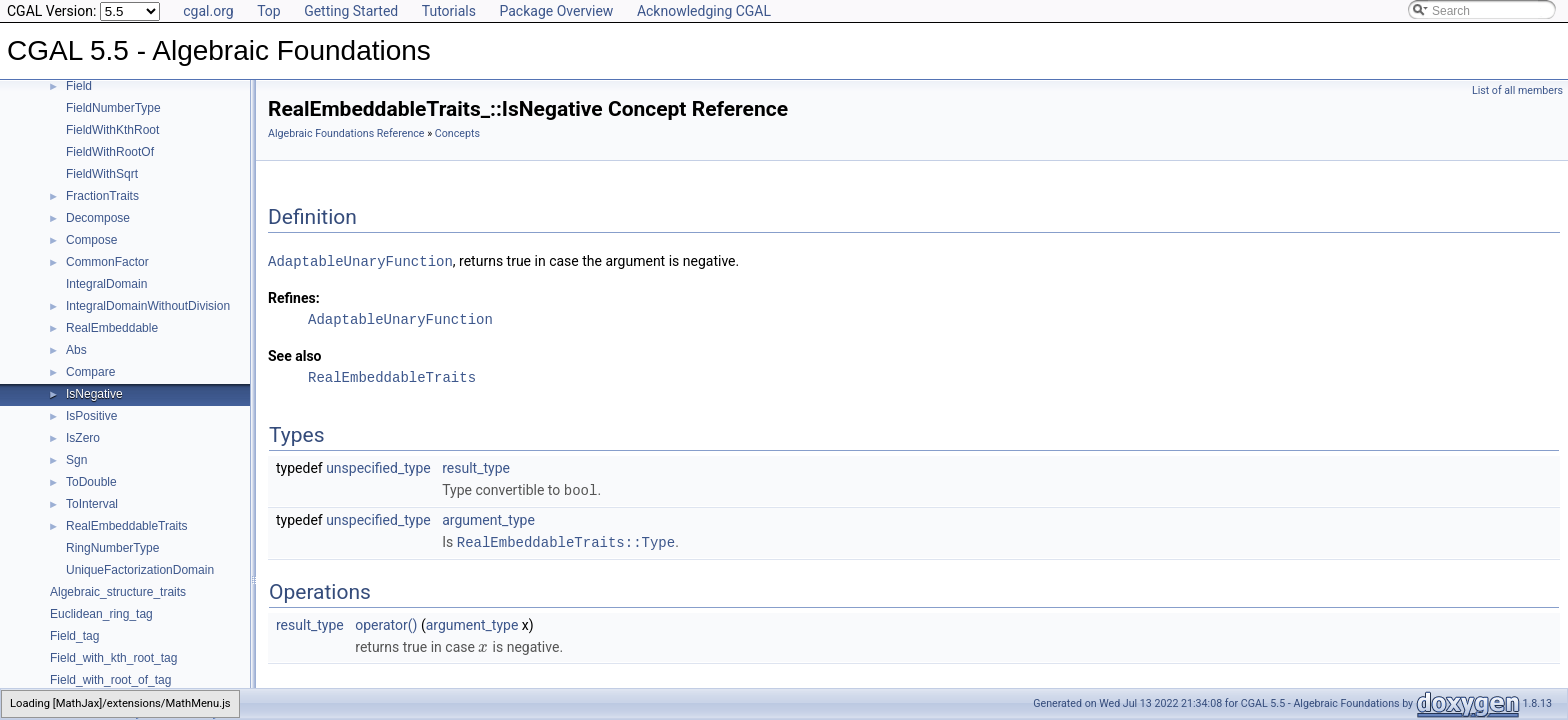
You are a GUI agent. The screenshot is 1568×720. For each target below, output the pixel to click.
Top (269, 11)
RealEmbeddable (112, 328)
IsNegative (94, 394)
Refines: (294, 297)
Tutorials (449, 11)
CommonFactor (107, 262)
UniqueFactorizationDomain (140, 570)
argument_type (488, 518)
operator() (386, 622)
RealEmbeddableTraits (127, 526)
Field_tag (74, 636)
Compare (90, 372)
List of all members (1517, 90)
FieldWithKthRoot (112, 130)
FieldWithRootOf (110, 152)
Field (79, 86)
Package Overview (556, 11)
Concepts (457, 133)
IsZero (83, 438)
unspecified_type (378, 467)
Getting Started (351, 11)
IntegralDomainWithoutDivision (148, 306)
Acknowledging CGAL (704, 11)
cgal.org (208, 11)
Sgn (76, 460)
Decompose (98, 218)
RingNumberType (112, 548)
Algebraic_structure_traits (118, 592)
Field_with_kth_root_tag (113, 658)
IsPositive (91, 416)
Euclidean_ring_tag (101, 614)
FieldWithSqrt (102, 174)
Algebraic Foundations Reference (346, 133)
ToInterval (92, 504)
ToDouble (91, 482)
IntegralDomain (106, 284)
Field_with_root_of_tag (110, 680)
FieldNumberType (113, 108)
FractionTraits (102, 196)
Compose (91, 240)
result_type (476, 467)
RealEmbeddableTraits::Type (566, 539)
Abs (76, 350)
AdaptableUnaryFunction (360, 260)
